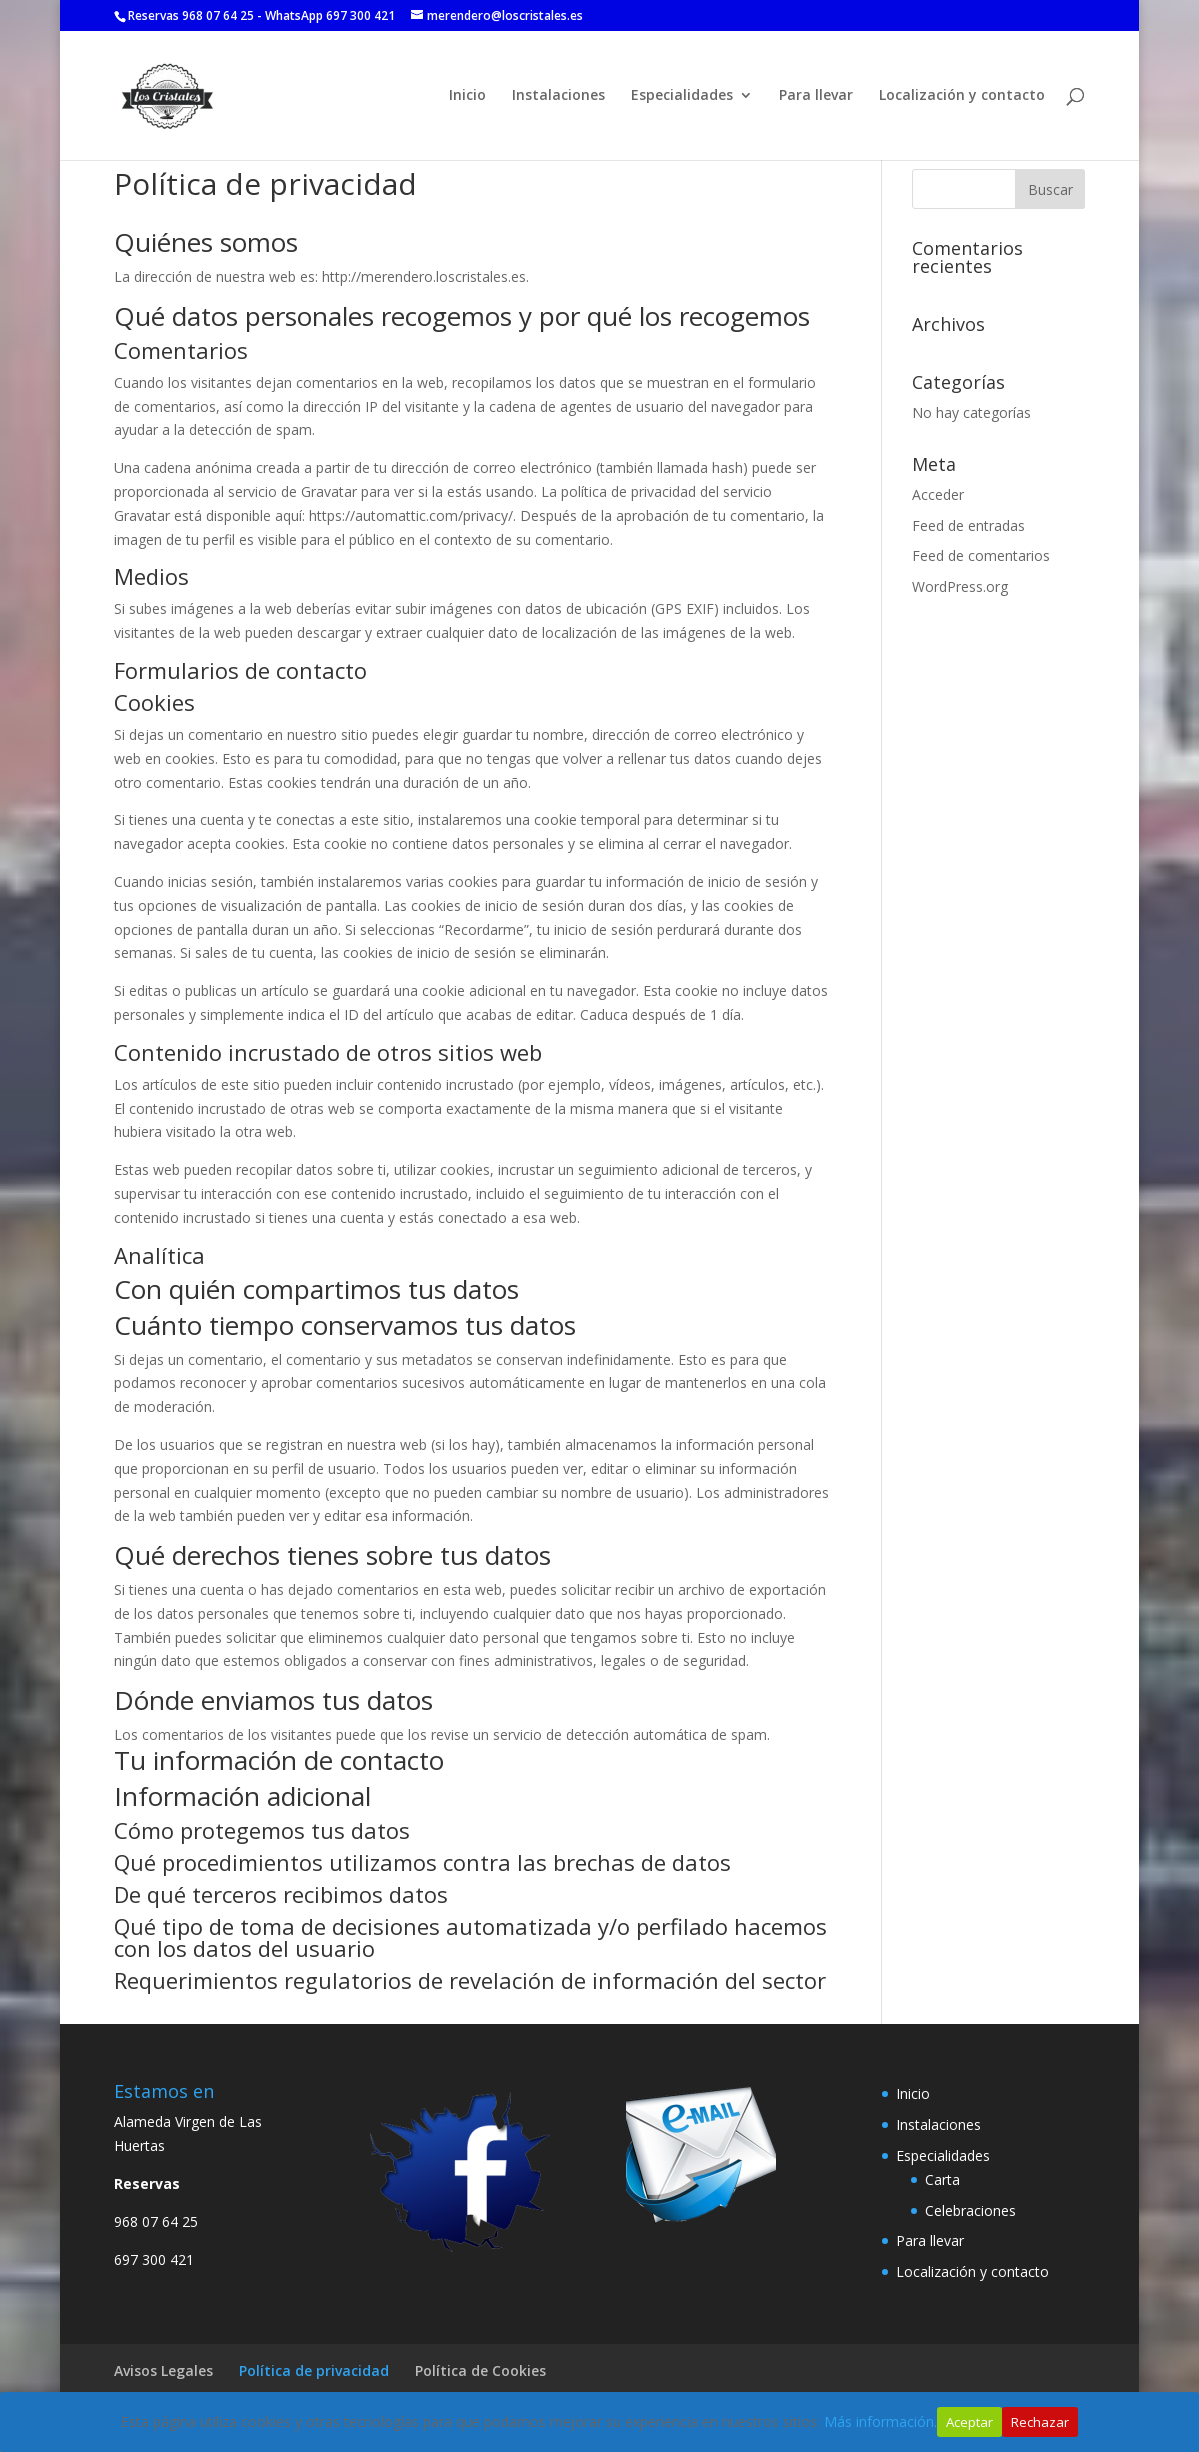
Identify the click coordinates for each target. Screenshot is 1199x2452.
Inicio (467, 96)
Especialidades (682, 96)
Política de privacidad (314, 2370)
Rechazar (1040, 2422)
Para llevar (816, 96)
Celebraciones (970, 2210)
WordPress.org (960, 586)
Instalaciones (558, 96)
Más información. (880, 2421)
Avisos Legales (163, 2370)
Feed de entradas (968, 525)
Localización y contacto (962, 96)
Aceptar (969, 2422)
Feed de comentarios (981, 555)
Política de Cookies (480, 2370)
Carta (942, 2179)
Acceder (938, 494)
